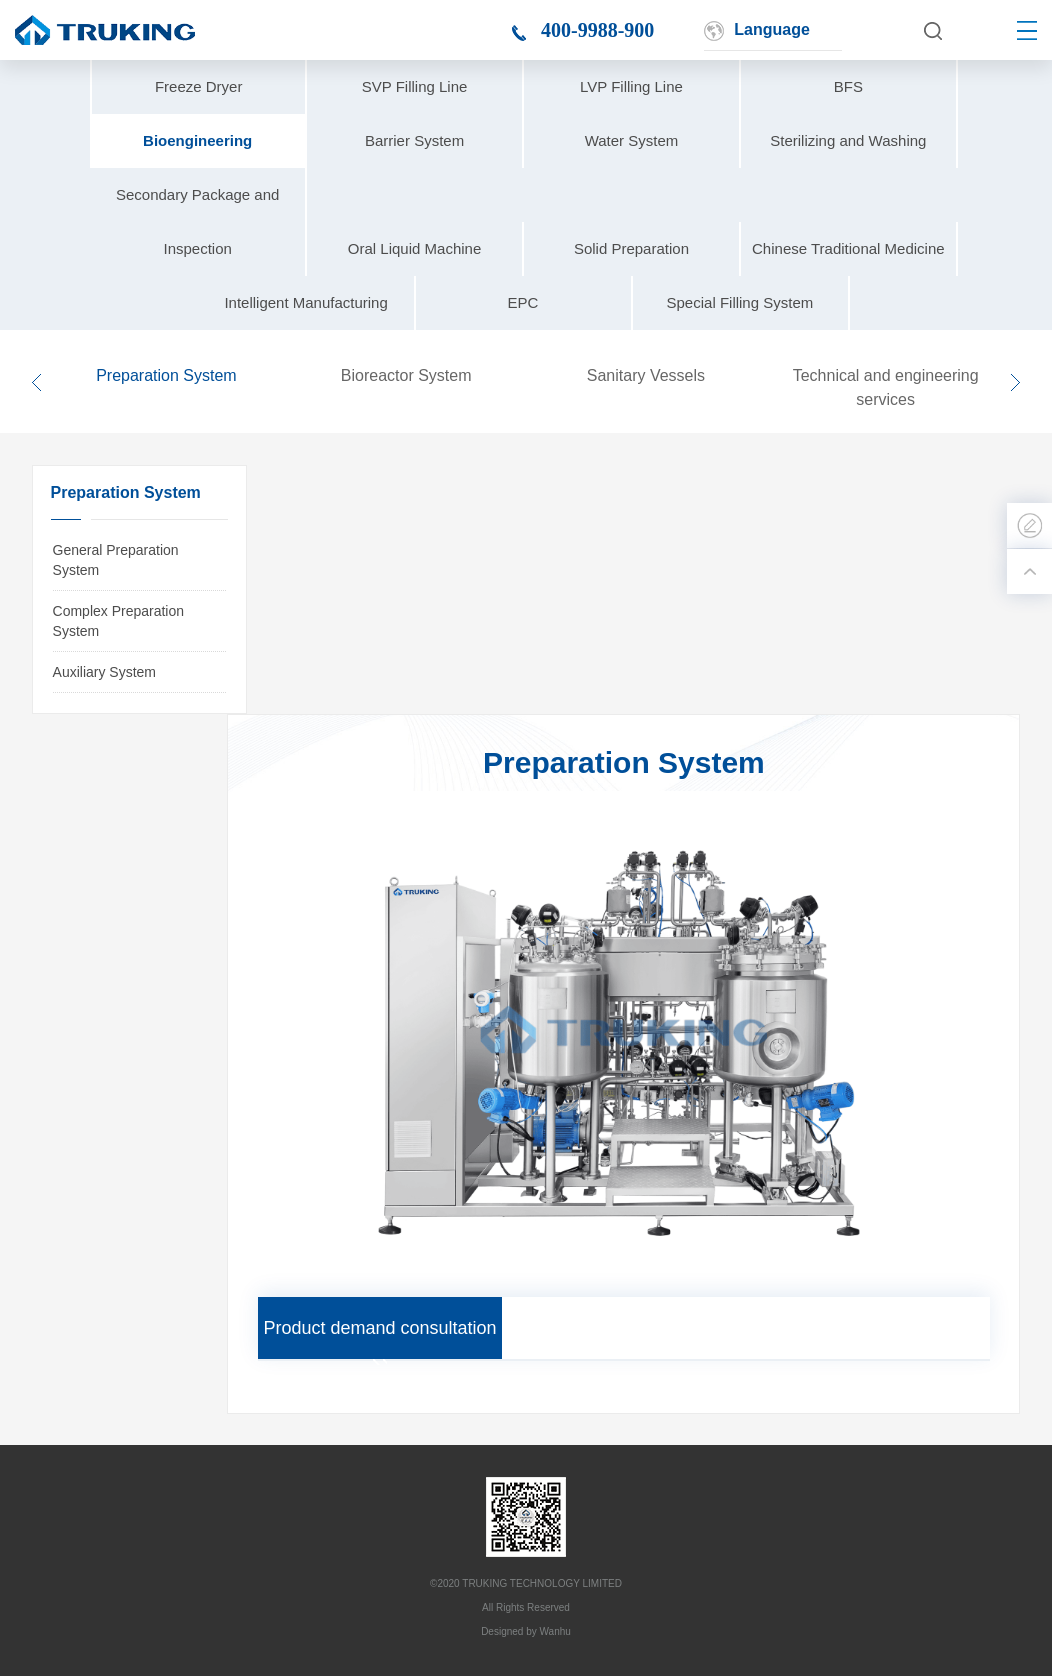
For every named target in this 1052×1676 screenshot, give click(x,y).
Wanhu (555, 1631)
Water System (632, 140)
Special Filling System (740, 302)
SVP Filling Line (415, 86)
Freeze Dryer (199, 86)
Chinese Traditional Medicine (848, 248)
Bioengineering (197, 140)
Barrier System (414, 140)
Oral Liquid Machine (414, 248)
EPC (523, 302)
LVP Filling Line (631, 86)
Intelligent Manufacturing (305, 302)
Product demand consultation (379, 1328)
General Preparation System (116, 560)
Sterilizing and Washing (848, 140)
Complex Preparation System (119, 621)
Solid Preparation (631, 248)
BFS (848, 86)
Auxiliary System (104, 672)
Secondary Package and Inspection (197, 221)
